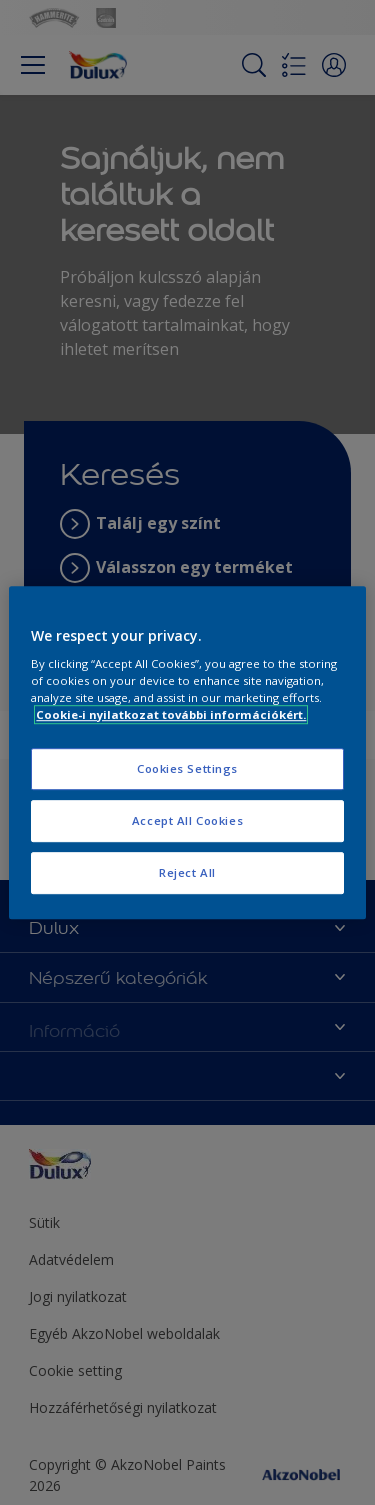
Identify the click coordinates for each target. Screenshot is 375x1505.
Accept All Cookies (187, 820)
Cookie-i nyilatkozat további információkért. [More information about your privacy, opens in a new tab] (171, 714)
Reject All (187, 872)
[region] (187, 753)
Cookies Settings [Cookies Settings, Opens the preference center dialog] (187, 769)
